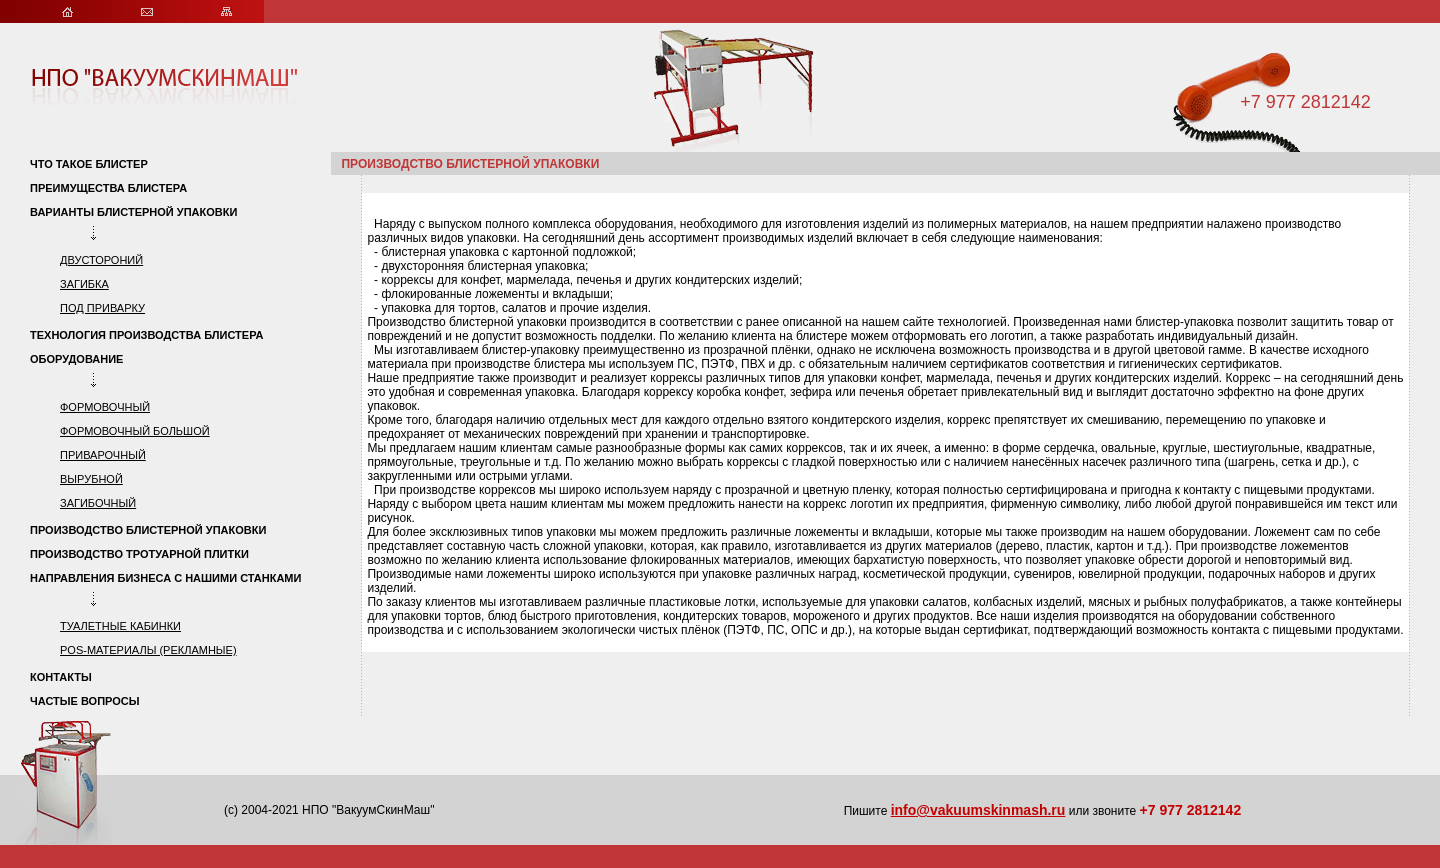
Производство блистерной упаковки (148, 530)
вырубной (91, 479)
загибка (84, 284)
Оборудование (76, 359)
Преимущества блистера (108, 188)
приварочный (103, 455)
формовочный (105, 407)
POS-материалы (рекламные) (148, 650)
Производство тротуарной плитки (139, 554)
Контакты (61, 677)
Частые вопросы (85, 701)
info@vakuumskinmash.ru (978, 810)
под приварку (102, 308)
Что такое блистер (89, 164)
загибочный (98, 503)
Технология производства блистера (146, 335)
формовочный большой (135, 431)
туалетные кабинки (120, 626)
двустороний (101, 260)
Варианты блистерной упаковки (135, 212)
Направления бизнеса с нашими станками (165, 578)
